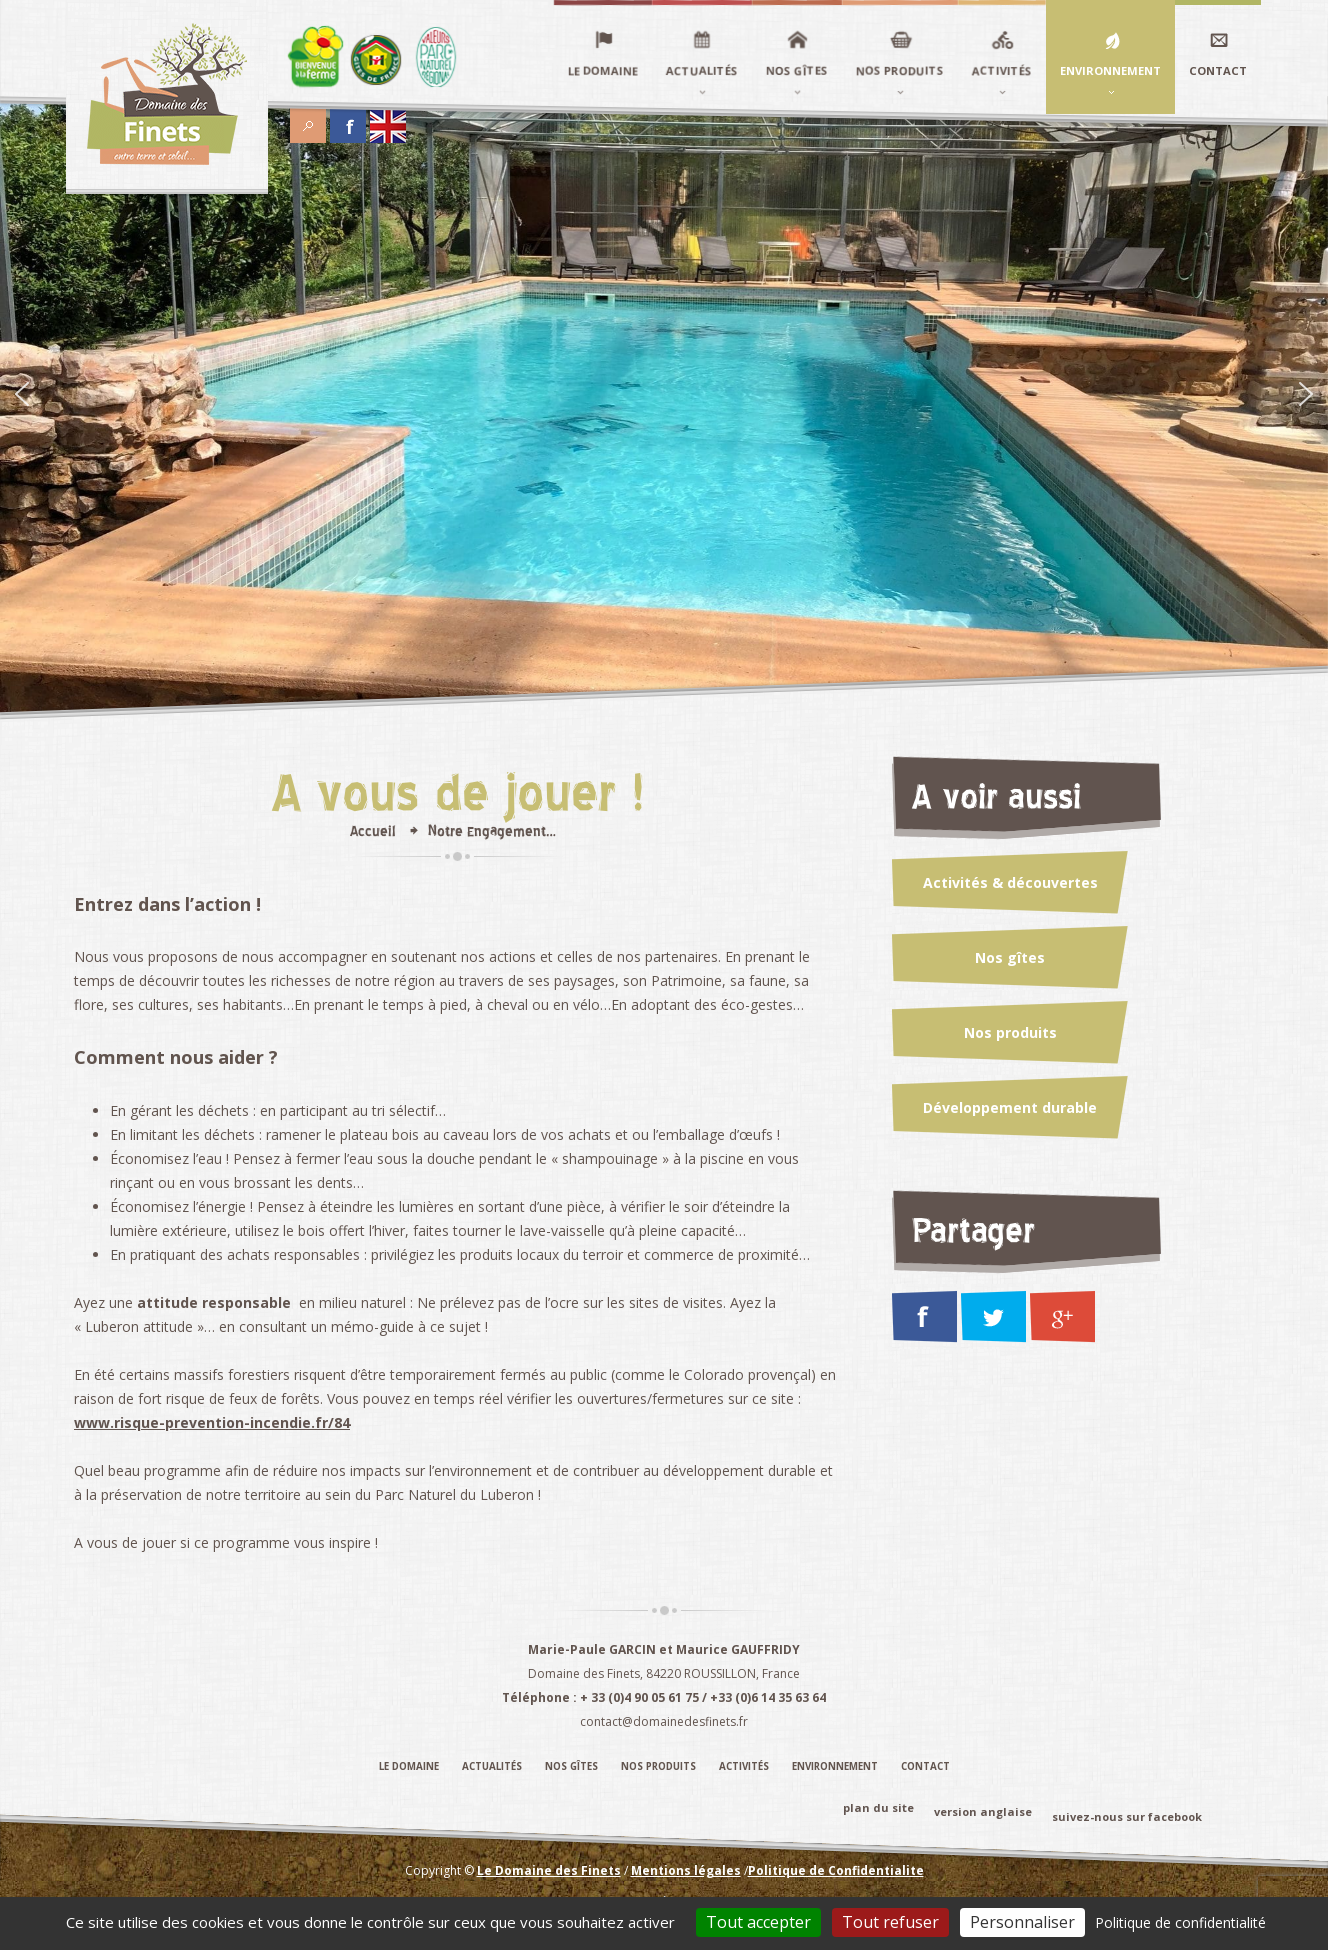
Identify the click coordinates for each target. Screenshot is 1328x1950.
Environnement (835, 1766)
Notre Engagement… (492, 831)
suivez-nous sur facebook (1127, 1816)
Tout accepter (758, 1922)
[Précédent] (22, 396)
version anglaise (983, 1811)
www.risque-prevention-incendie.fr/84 (212, 1422)
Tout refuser (890, 1922)
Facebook (348, 121)
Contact (925, 1766)
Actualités (492, 1766)
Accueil (373, 831)
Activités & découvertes (1010, 882)
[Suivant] (1306, 396)
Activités (744, 1766)
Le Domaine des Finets (549, 1869)
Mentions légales (686, 1869)
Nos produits (1010, 1032)
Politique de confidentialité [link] (1180, 1922)
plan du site (878, 1807)
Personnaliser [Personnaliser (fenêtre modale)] (1022, 1922)
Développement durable (1010, 1107)
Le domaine (409, 1766)
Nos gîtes (1010, 957)
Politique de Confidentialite (836, 1869)
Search (308, 121)
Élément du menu (316, 56)
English (388, 121)
